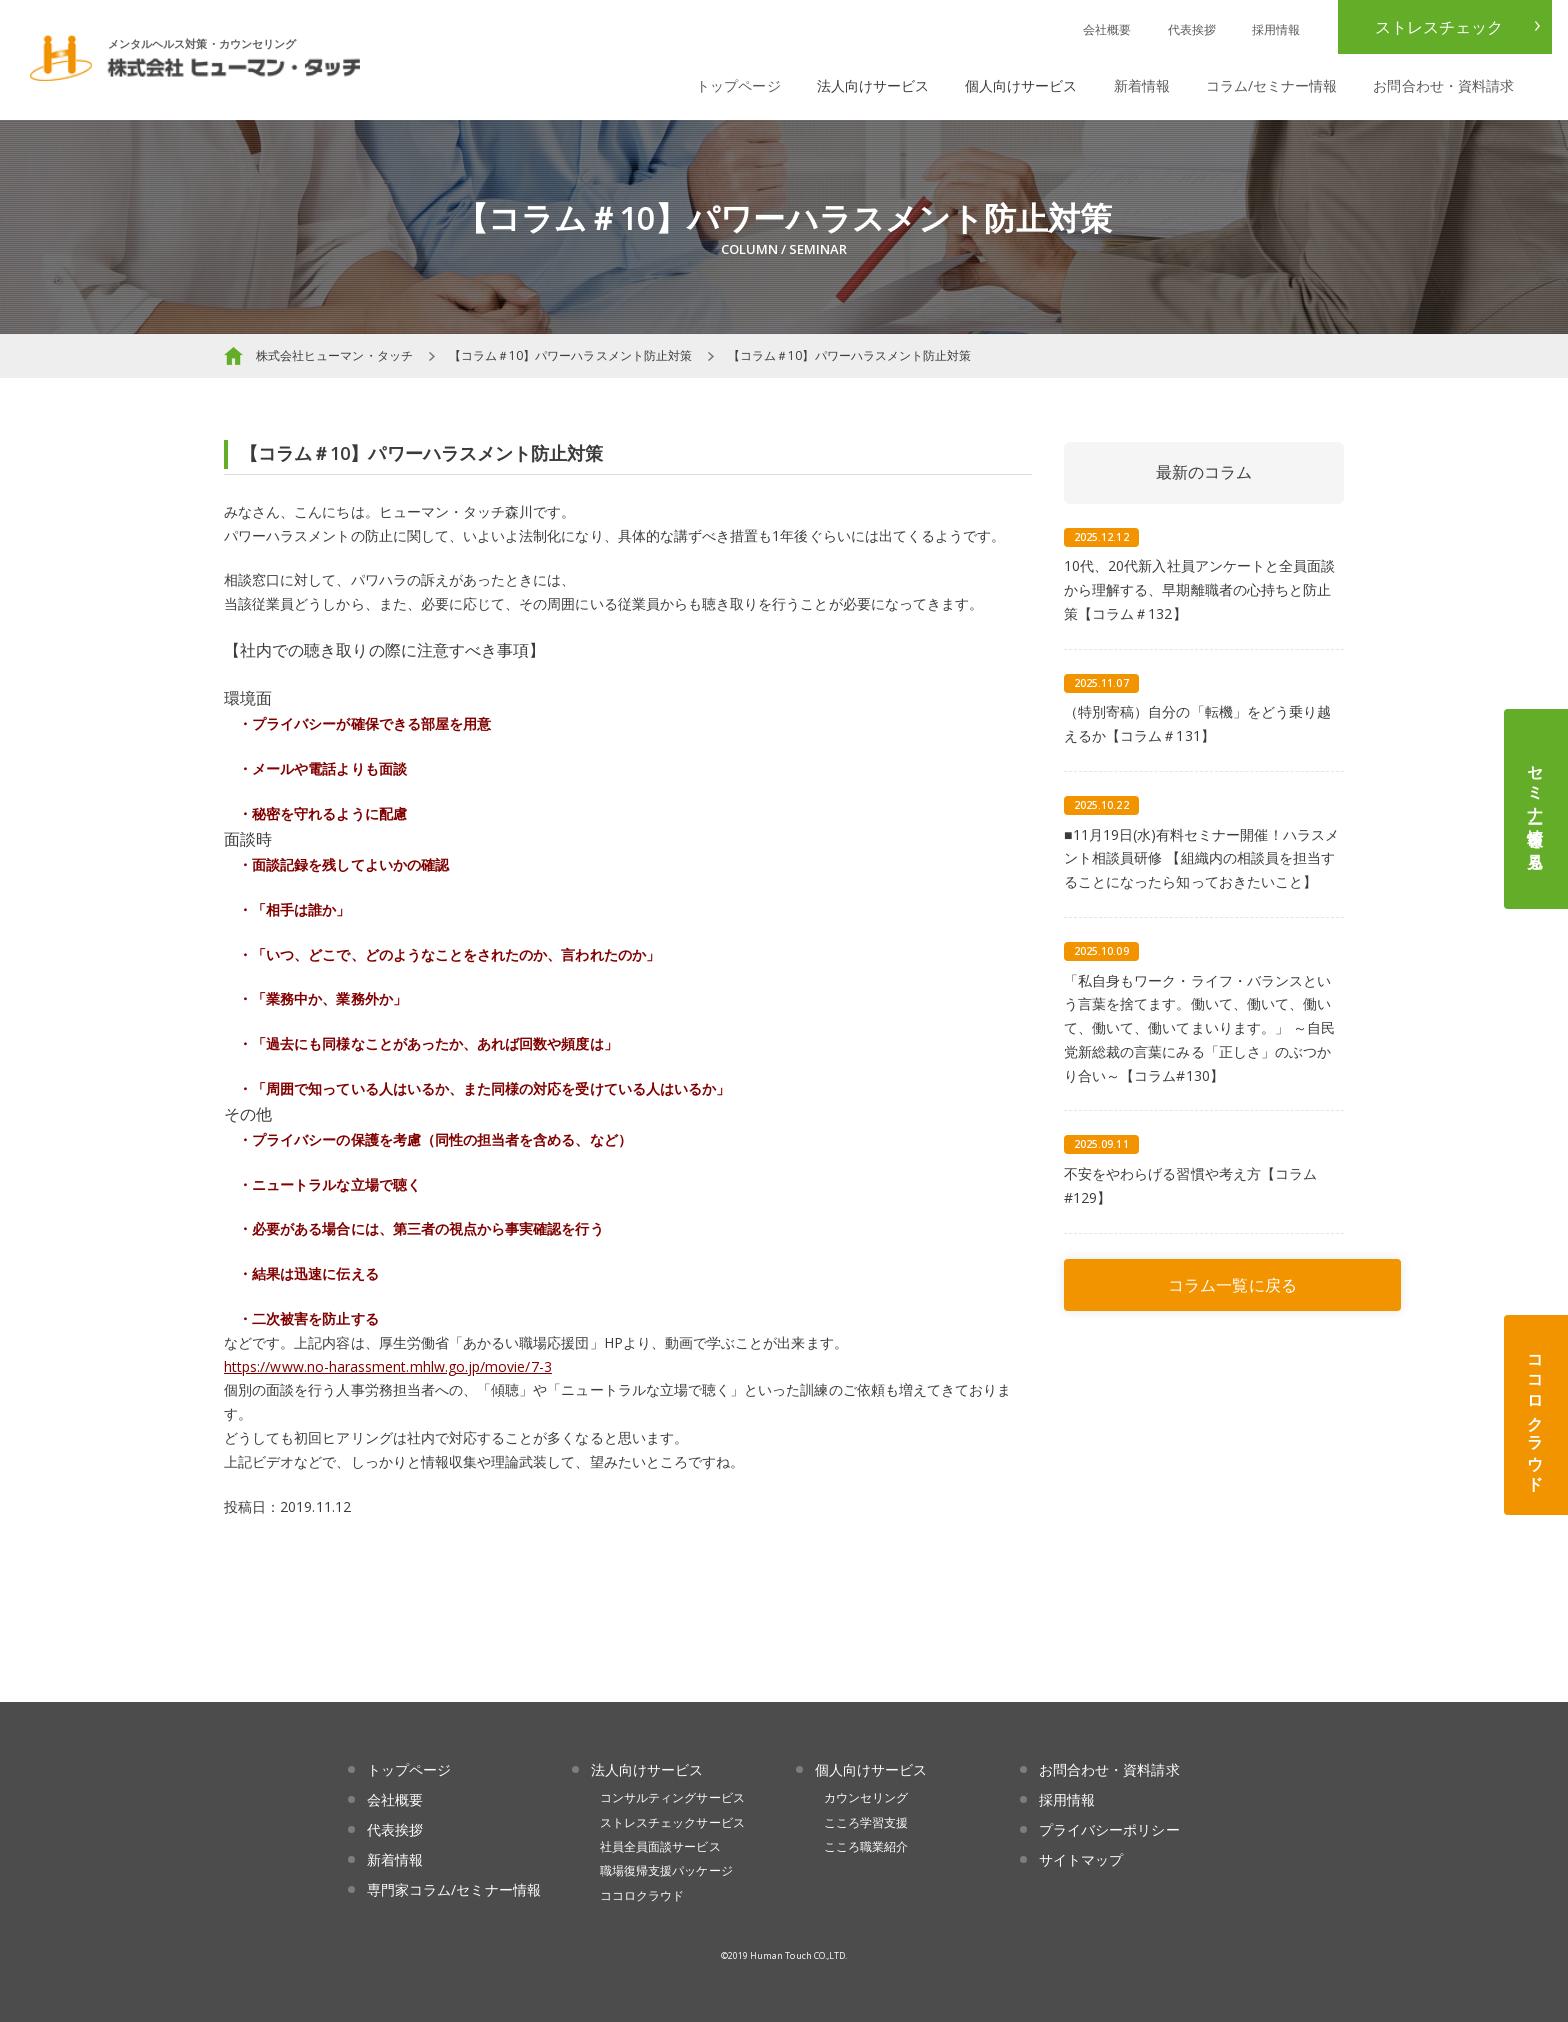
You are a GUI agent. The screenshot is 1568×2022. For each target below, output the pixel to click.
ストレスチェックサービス (672, 1822)
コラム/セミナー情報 (1272, 85)
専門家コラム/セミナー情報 (454, 1889)
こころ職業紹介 (866, 1846)
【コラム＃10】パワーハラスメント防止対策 (570, 355)
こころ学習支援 (866, 1822)
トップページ (738, 85)
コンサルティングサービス (672, 1797)
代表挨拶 (1192, 29)
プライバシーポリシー (1109, 1829)
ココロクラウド (1536, 1415)
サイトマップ (1081, 1859)
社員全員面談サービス (660, 1846)
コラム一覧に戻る (1232, 1285)
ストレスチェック (1439, 27)
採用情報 (1276, 29)
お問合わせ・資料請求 (1443, 85)
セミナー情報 (1536, 809)
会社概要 (1107, 29)
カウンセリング (866, 1797)
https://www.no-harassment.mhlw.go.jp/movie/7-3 (388, 1366)
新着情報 (1142, 85)
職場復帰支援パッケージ (666, 1870)
